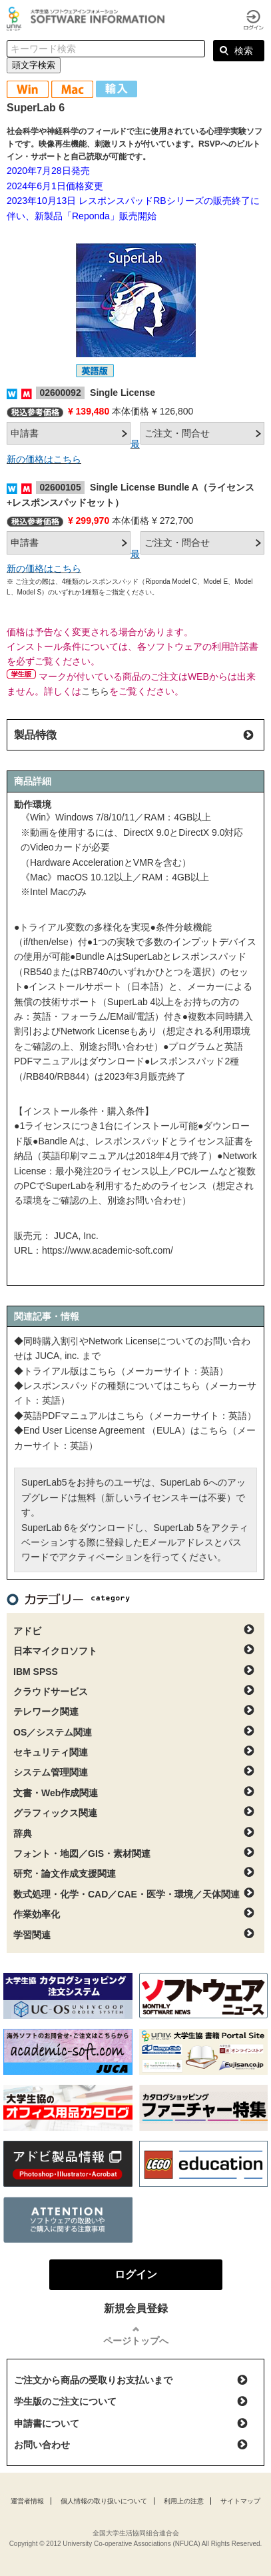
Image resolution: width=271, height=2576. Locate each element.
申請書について (46, 2423)
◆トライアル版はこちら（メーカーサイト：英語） (121, 1371)
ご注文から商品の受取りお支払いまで (93, 2380)
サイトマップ (240, 2501)
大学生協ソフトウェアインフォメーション (88, 19)
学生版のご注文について (65, 2401)
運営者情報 (27, 2501)
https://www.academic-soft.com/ (107, 1250)
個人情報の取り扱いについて (104, 2501)
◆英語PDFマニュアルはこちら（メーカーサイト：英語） (135, 1415)
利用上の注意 (184, 2501)
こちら (95, 691)
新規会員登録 (136, 2308)
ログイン (254, 20)
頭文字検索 (33, 65)
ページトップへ (135, 2340)
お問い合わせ (42, 2444)
